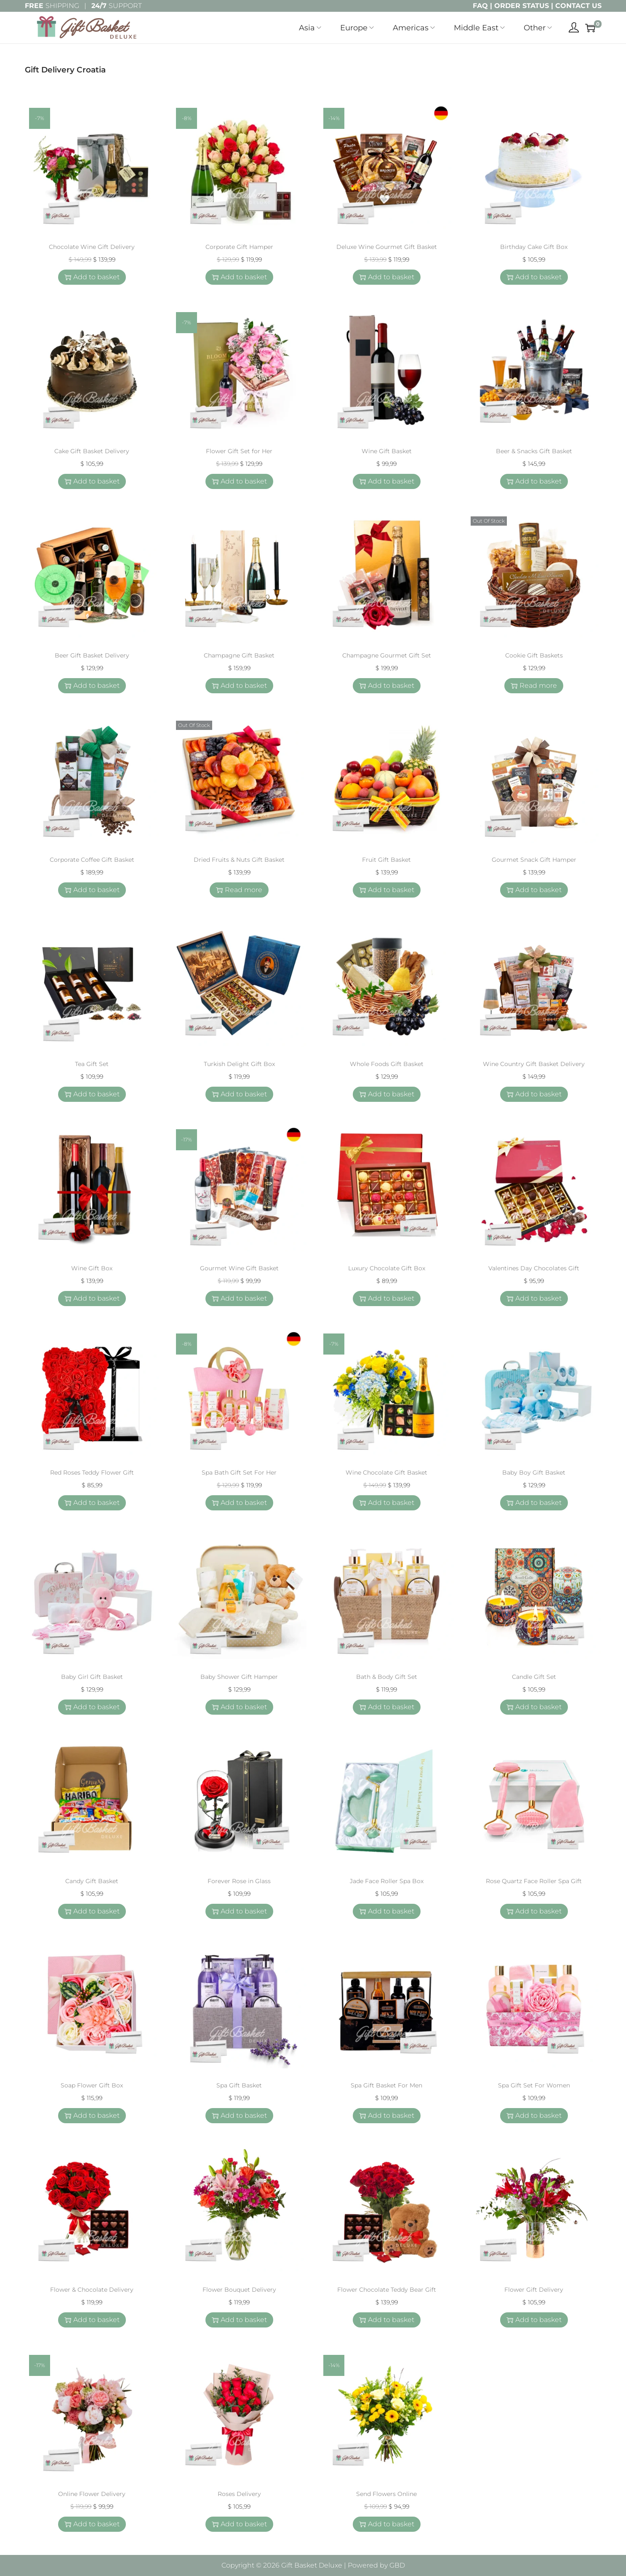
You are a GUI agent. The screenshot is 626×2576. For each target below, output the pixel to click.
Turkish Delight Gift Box (239, 1064)
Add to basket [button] (92, 277)
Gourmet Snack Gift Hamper (534, 859)
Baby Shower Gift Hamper (239, 1677)
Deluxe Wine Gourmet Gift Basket (386, 247)
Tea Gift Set (92, 1064)
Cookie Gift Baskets (534, 655)
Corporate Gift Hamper (239, 247)
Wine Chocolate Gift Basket (386, 1472)
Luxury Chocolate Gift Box (386, 1268)
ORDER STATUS (521, 6)
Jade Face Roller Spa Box (387, 1881)
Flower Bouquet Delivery (239, 2289)
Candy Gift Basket (91, 1881)
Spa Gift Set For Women (534, 2085)
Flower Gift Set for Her (239, 451)
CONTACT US (578, 6)
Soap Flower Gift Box (92, 2085)
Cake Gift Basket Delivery (91, 451)
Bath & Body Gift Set (386, 1677)
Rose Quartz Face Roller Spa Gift (534, 1881)
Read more (534, 685)
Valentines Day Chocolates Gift (533, 1268)
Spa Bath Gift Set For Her (239, 1472)
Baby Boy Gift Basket (533, 1472)
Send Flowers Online (386, 2494)
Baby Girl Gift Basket (92, 1677)
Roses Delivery (239, 2494)
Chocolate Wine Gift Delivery (92, 247)
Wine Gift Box (91, 1268)
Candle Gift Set (534, 1677)
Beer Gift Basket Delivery (92, 655)
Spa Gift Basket (239, 2085)
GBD (397, 2565)
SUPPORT (116, 6)
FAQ (480, 6)
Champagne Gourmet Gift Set (386, 655)
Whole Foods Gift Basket (387, 1064)
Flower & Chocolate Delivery (91, 2289)
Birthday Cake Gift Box (533, 247)
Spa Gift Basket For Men (386, 2085)
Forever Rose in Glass (239, 1881)
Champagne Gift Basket (239, 655)
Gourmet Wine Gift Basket (239, 1268)
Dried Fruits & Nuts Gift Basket (239, 859)
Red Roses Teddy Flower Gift (92, 1472)
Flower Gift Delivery (533, 2289)
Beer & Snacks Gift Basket (534, 451)
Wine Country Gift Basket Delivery (534, 1064)
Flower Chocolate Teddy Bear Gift (386, 2289)
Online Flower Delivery (91, 2494)
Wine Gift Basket (387, 451)
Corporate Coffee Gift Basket (92, 859)
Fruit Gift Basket (386, 859)
